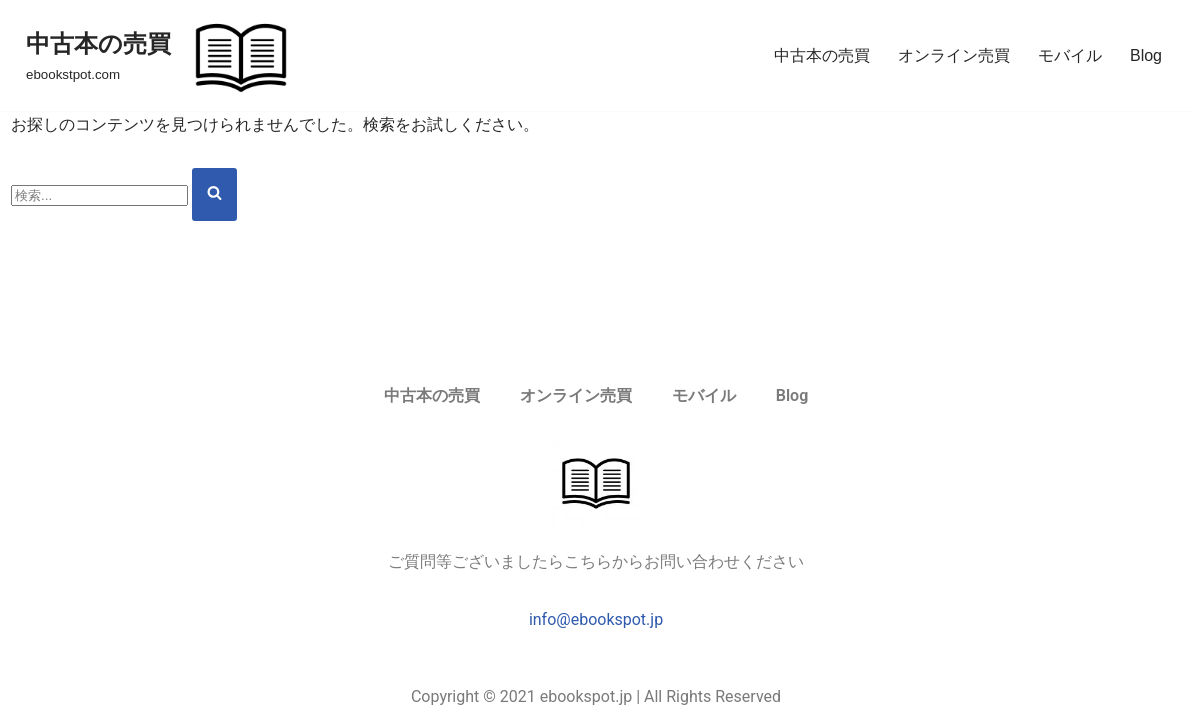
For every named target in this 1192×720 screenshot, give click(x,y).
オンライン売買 (954, 55)
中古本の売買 (822, 55)
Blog (1146, 55)
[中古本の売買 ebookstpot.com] (163, 55)
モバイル (1070, 55)
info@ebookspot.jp (596, 619)
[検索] (99, 195)
